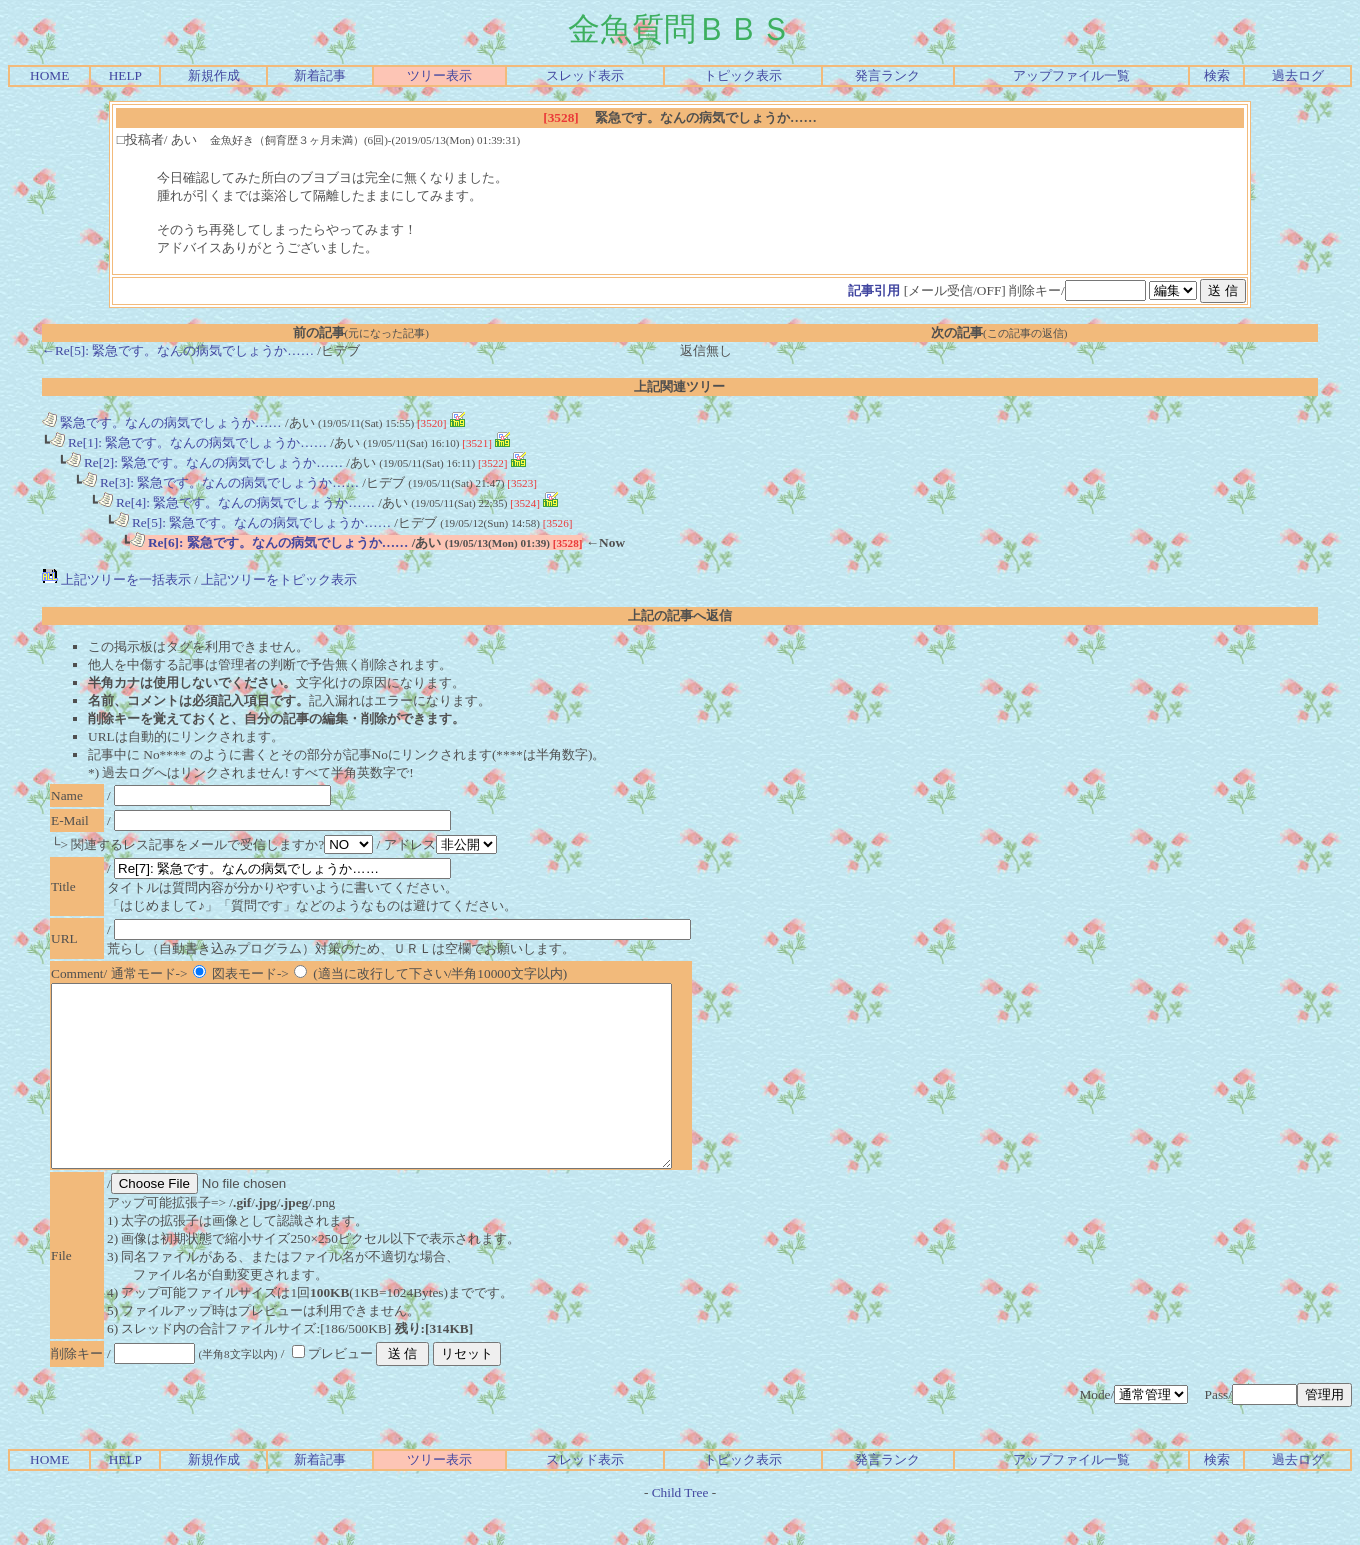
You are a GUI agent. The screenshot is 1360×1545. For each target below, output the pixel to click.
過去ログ (1298, 75)
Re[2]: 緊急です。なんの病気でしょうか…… (204, 462)
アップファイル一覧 (1071, 75)
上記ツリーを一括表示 (116, 579)
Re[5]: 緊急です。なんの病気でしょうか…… (252, 522)
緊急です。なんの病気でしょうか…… (162, 422)
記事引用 (874, 290)
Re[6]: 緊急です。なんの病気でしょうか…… (269, 542)
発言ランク (887, 75)
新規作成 (214, 75)
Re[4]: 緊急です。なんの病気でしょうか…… (236, 502)
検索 (1217, 75)
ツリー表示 (439, 75)
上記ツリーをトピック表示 (279, 579)
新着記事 (320, 75)
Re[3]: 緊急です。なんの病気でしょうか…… (220, 482)
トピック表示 (743, 75)
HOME (49, 75)
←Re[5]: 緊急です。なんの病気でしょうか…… (178, 350)
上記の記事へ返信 (680, 615)
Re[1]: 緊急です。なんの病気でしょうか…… (188, 442)
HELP (125, 75)
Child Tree (680, 1528)
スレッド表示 (585, 75)
